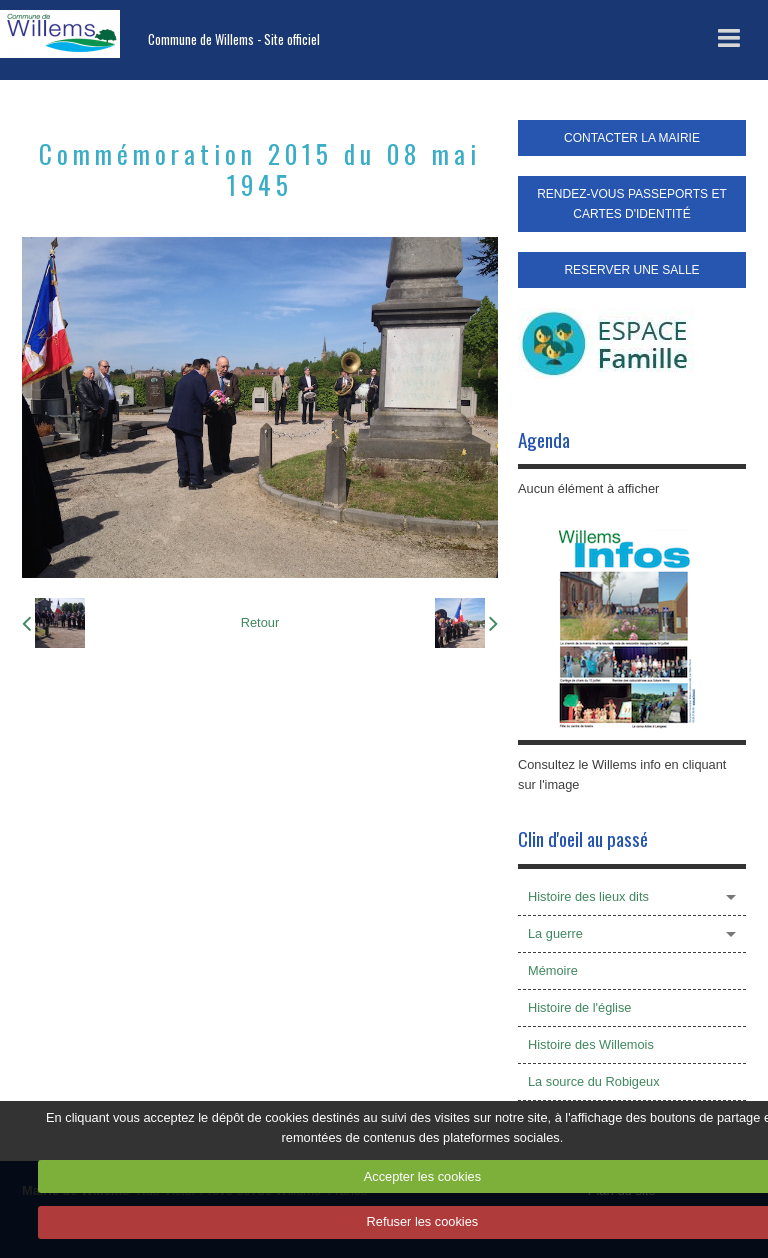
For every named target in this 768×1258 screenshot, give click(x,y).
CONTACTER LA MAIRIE (632, 138)
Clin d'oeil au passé (583, 838)
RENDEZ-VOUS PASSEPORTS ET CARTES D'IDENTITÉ (632, 204)
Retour (260, 622)
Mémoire (553, 970)
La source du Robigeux (594, 1081)
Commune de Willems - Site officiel (234, 39)
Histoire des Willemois (591, 1044)
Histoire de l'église (579, 1007)
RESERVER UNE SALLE (631, 270)
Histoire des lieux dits (588, 896)
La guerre (555, 933)
